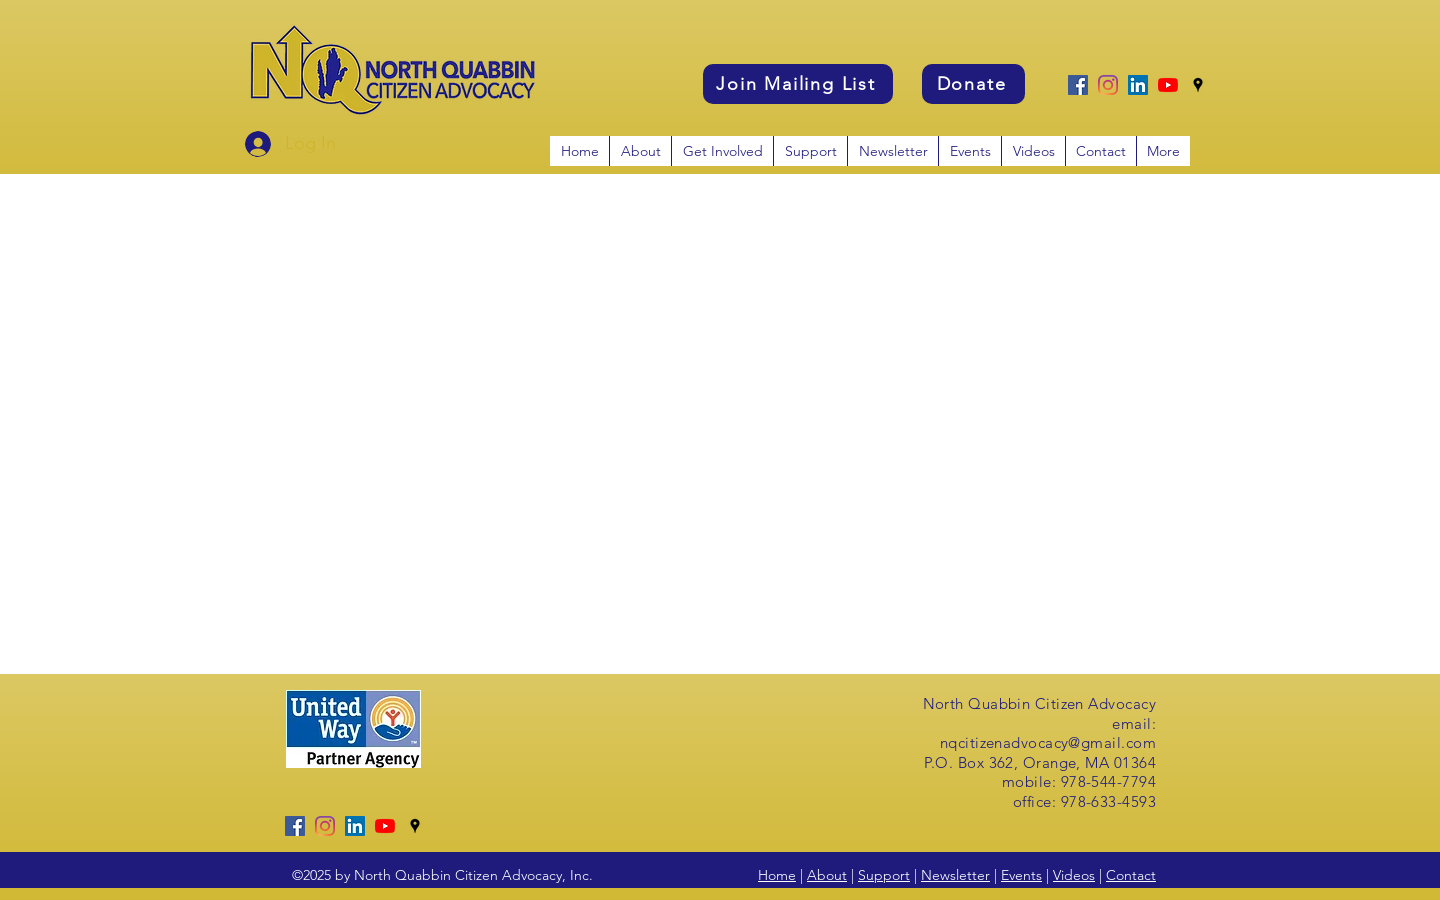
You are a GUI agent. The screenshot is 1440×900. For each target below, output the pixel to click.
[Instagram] (1108, 85)
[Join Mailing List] (798, 84)
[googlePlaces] (1198, 85)
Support (884, 875)
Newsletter (955, 875)
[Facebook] (1078, 85)
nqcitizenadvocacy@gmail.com (1048, 742)
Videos (1074, 875)
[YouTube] (1168, 85)
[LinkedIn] (1138, 85)
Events (1021, 875)
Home (777, 875)
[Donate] (973, 84)
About (827, 875)
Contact (1131, 875)
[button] (722, 151)
